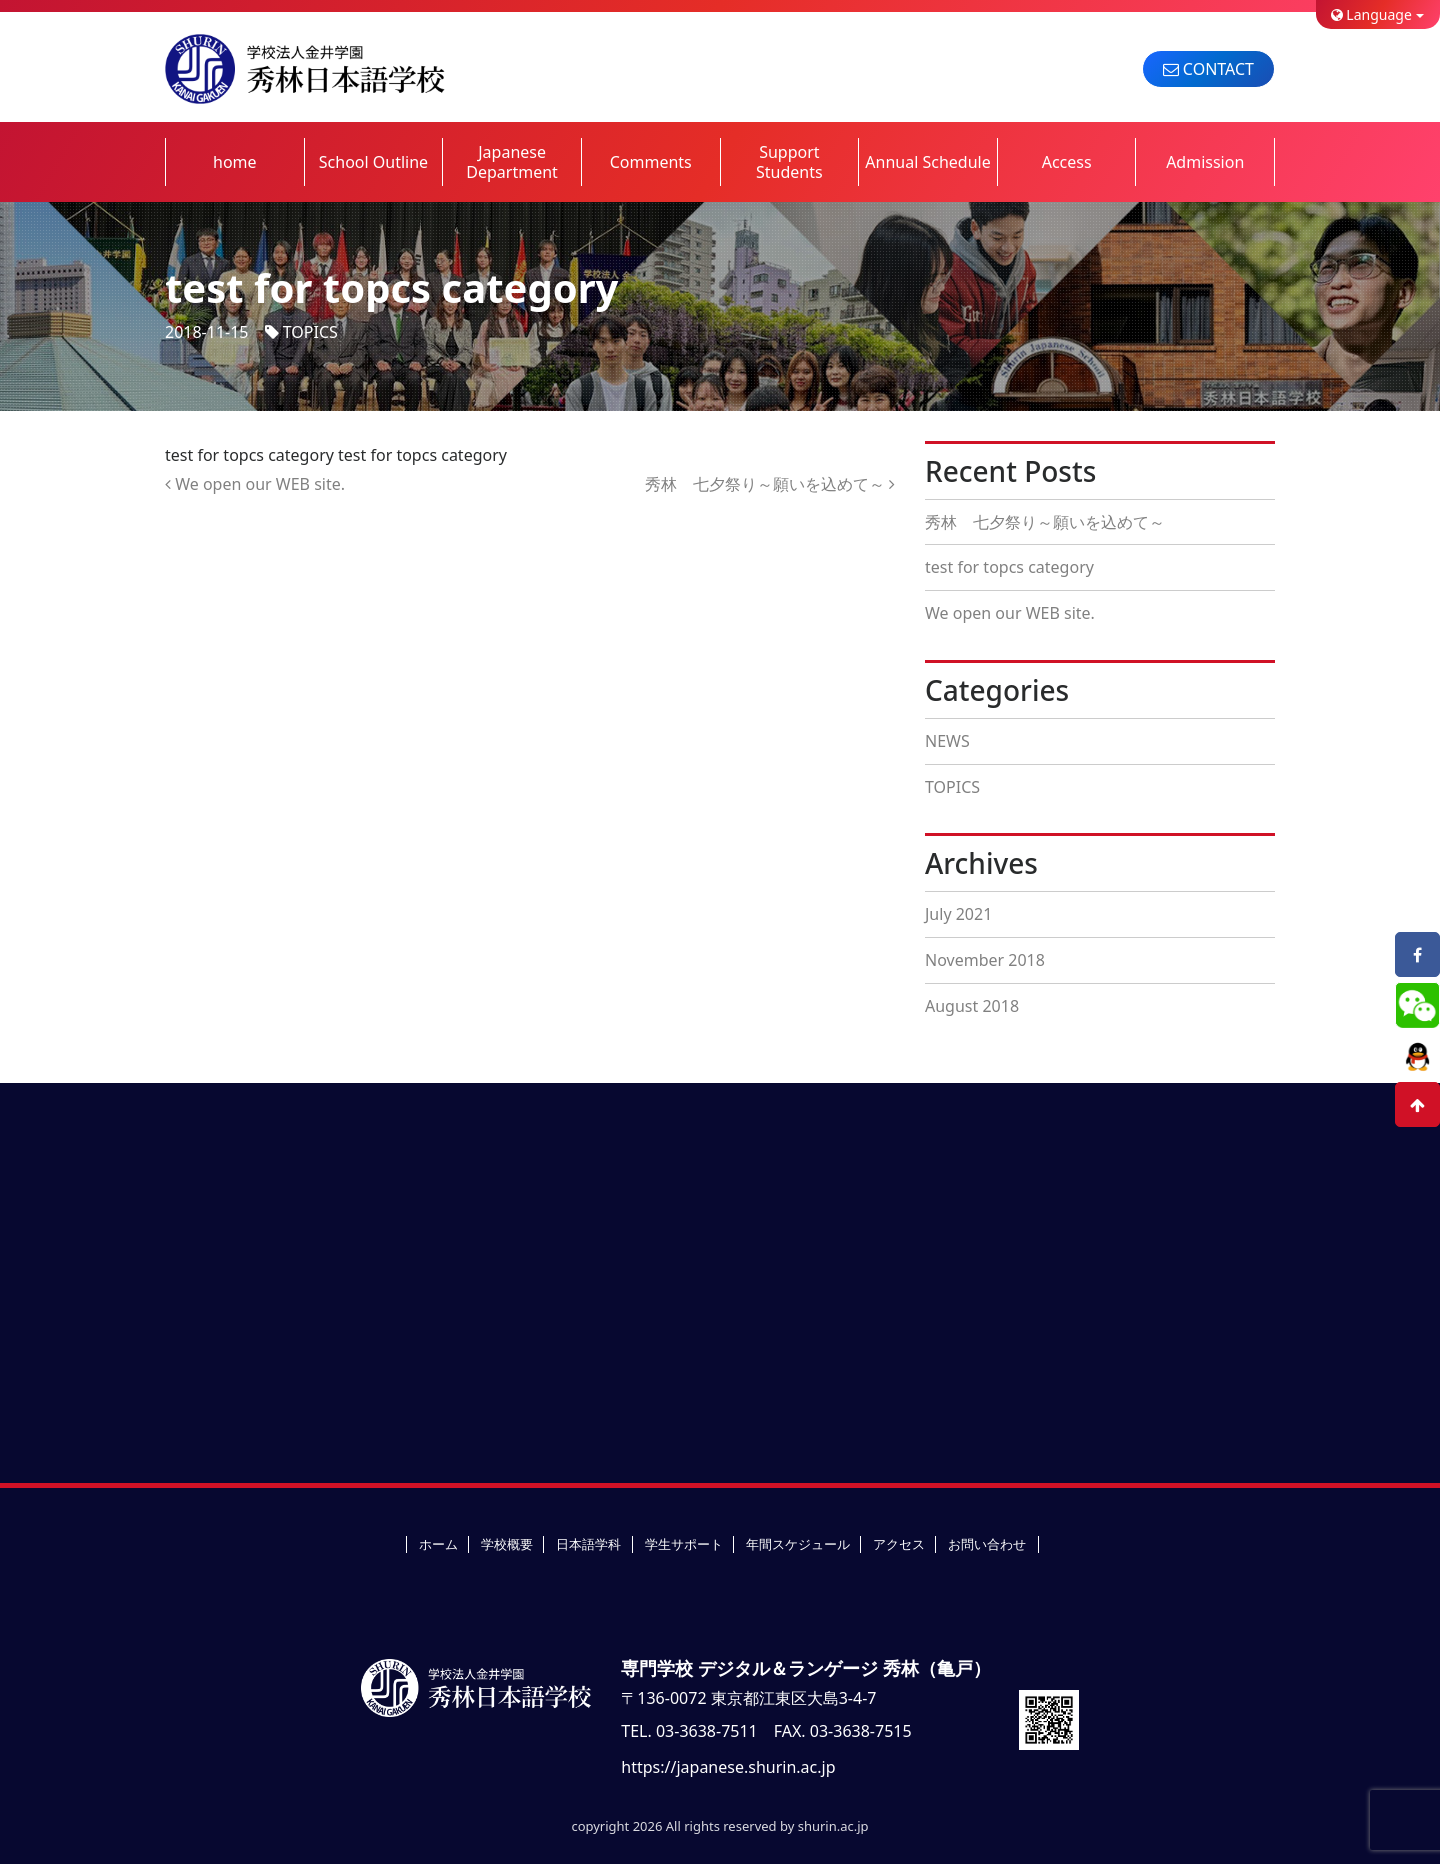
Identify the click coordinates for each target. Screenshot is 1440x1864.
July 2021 (958, 914)
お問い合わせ (987, 1544)
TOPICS (310, 332)
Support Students (789, 162)
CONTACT (1208, 69)
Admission (1205, 162)
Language (1371, 14)
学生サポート (684, 1544)
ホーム (438, 1544)
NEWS (947, 741)
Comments (651, 162)
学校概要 (507, 1544)
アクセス (899, 1544)
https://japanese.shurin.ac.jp (728, 1767)
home (235, 162)
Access (1067, 162)
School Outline (373, 162)
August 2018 (972, 1006)
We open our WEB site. (255, 484)
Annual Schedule (927, 162)
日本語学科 (588, 1544)
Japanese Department (512, 162)
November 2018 (985, 960)
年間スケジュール (798, 1544)
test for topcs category (1009, 567)
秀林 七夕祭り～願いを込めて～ (770, 484)
